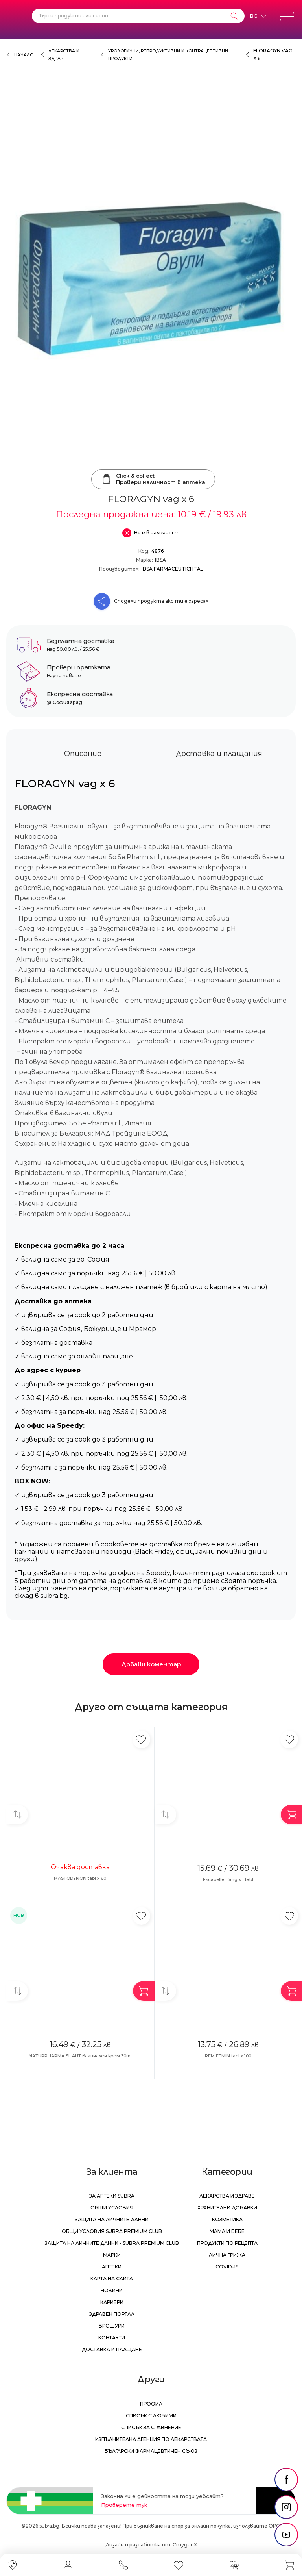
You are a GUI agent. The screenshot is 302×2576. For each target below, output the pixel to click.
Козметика (227, 2219)
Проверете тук (124, 2505)
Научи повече (64, 675)
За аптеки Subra (111, 2196)
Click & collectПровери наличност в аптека (153, 479)
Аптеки (112, 2267)
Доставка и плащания (219, 753)
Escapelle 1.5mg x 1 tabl (228, 1879)
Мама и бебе (227, 2231)
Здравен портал (111, 2314)
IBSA (160, 560)
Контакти (111, 2338)
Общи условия (111, 2208)
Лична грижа (227, 2255)
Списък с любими (151, 2415)
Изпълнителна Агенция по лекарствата (151, 2439)
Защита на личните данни (112, 2219)
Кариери (111, 2302)
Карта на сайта (111, 2278)
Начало (23, 54)
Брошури (112, 2326)
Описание (82, 753)
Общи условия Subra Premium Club (112, 2231)
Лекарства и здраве (227, 2196)
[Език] (258, 16)
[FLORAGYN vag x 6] (151, 279)
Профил (151, 2404)
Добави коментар (151, 1664)
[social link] (286, 2479)
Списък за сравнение (151, 2427)
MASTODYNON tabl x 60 (80, 1878)
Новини (112, 2290)
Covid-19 (227, 2267)
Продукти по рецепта (227, 2243)
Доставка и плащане (112, 2349)
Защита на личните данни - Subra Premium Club (112, 2243)
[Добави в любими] (141, 1739)
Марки (112, 2255)
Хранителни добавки (227, 2208)
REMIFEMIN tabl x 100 (228, 2056)
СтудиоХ (185, 2545)
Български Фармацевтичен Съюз (151, 2451)
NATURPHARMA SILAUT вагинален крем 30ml (80, 2056)
